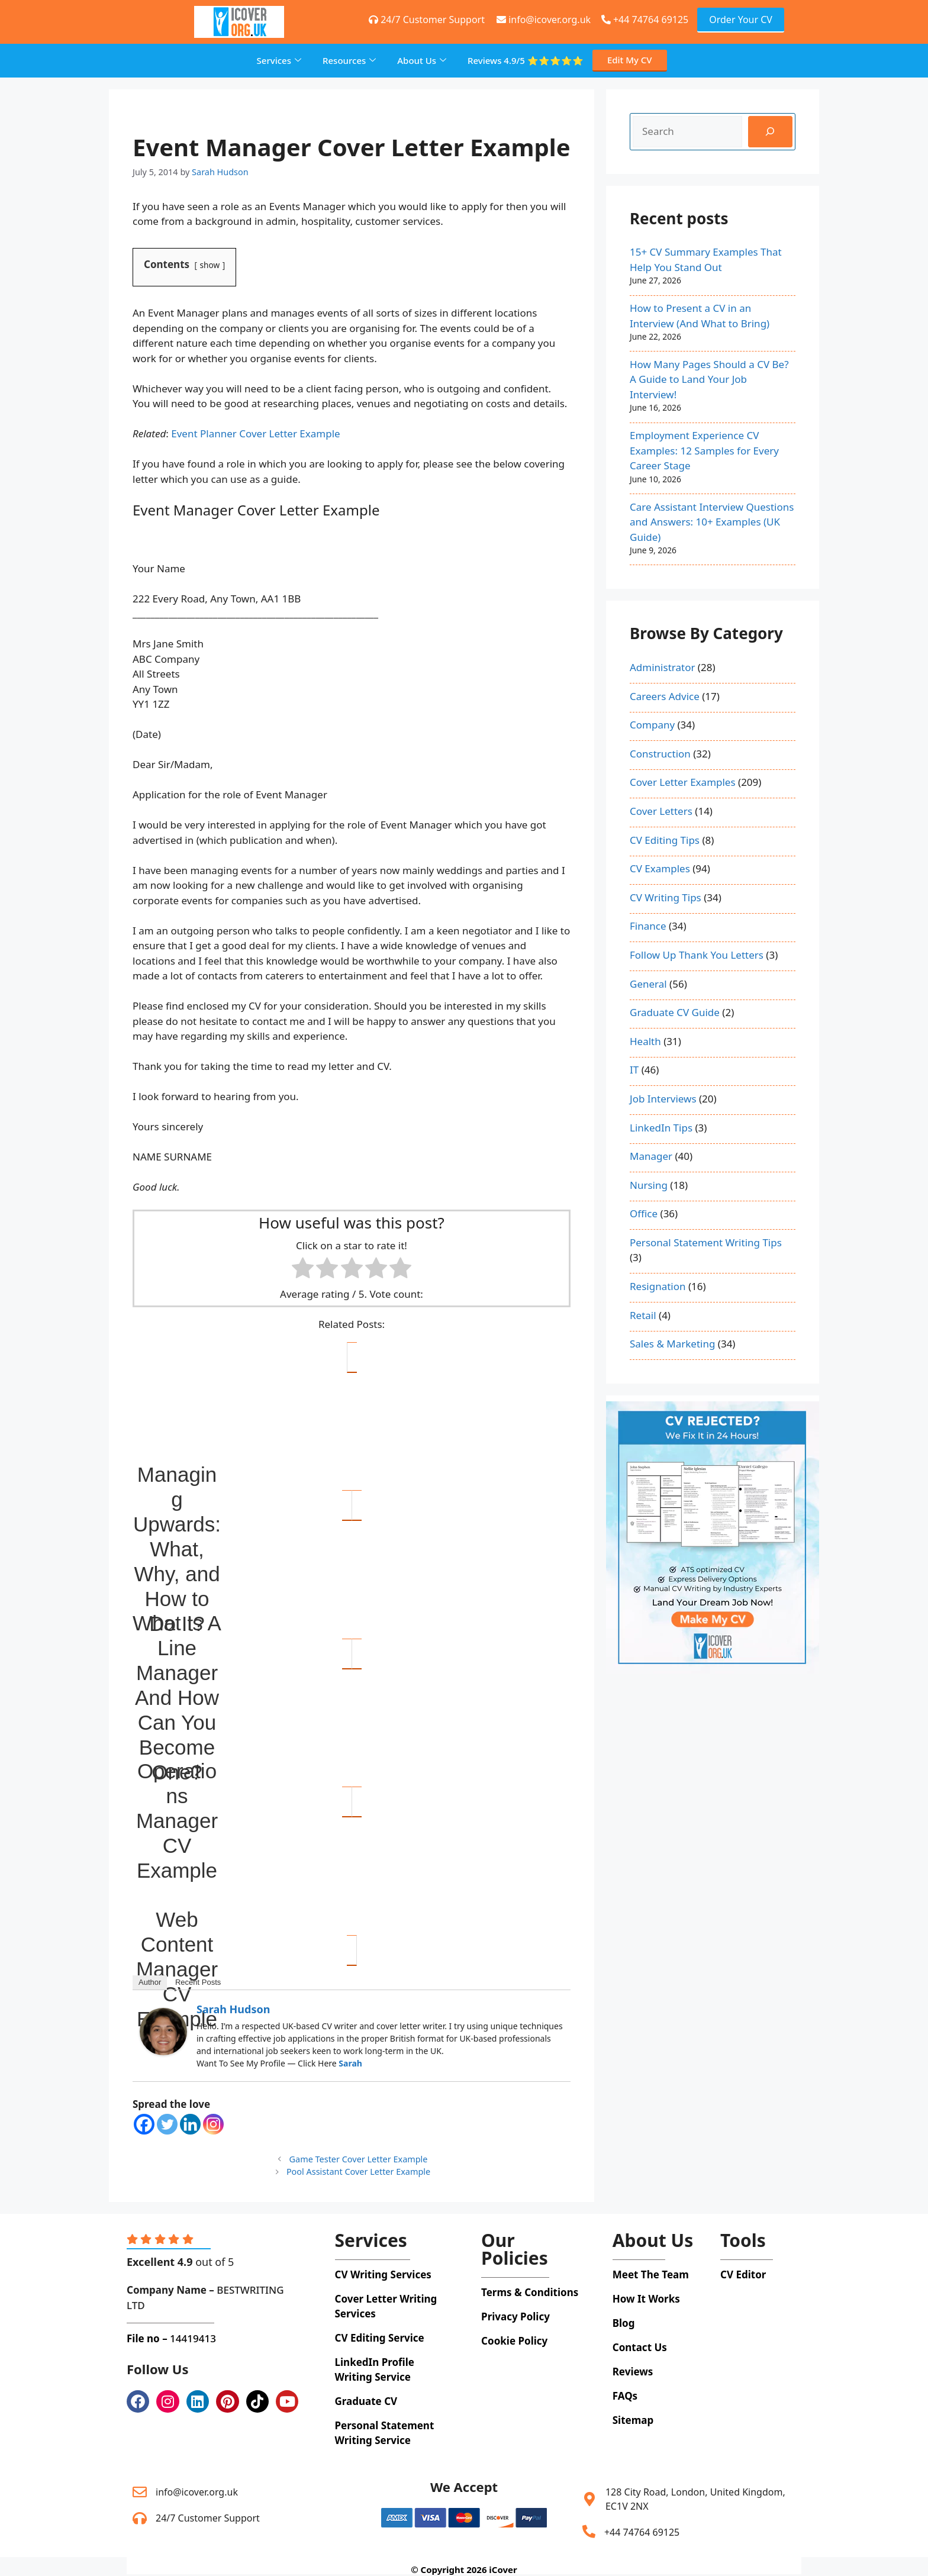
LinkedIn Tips (661, 1127)
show (210, 264)
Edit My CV (629, 60)
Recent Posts (198, 1982)
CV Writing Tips (665, 897)
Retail (643, 1315)
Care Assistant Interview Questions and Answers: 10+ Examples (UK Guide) (712, 522)
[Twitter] (167, 2124)
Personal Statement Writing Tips (706, 1242)
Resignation (658, 1286)
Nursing (649, 1185)
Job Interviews (663, 1098)
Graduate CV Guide (675, 1012)
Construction (660, 753)
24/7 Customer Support (208, 2518)
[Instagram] (213, 2124)
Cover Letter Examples (683, 782)
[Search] (770, 131)
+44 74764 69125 (644, 19)
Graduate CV (366, 2401)
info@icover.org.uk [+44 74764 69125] (544, 19)
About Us (421, 60)
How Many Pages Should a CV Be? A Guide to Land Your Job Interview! (709, 379)
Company (652, 724)
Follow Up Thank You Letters (696, 955)
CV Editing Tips (665, 840)
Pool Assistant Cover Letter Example (358, 2171)
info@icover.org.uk (197, 2491)
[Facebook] (144, 2124)
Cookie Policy (514, 2341)
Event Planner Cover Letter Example (255, 433)
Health (645, 1041)
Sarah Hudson (233, 2009)
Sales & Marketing (672, 1343)
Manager (651, 1156)
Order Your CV (740, 19)
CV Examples (660, 868)
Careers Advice (665, 696)
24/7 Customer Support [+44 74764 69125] (427, 19)
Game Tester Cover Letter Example (358, 2159)
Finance (648, 926)
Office (644, 1213)
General (648, 984)
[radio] (303, 1270)
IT (634, 1069)
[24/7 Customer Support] (140, 2518)
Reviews (526, 60)
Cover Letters (661, 811)
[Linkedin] (190, 2124)
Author (149, 1982)
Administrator (662, 667)
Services (279, 60)
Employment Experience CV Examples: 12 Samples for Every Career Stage (704, 450)
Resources (349, 60)
